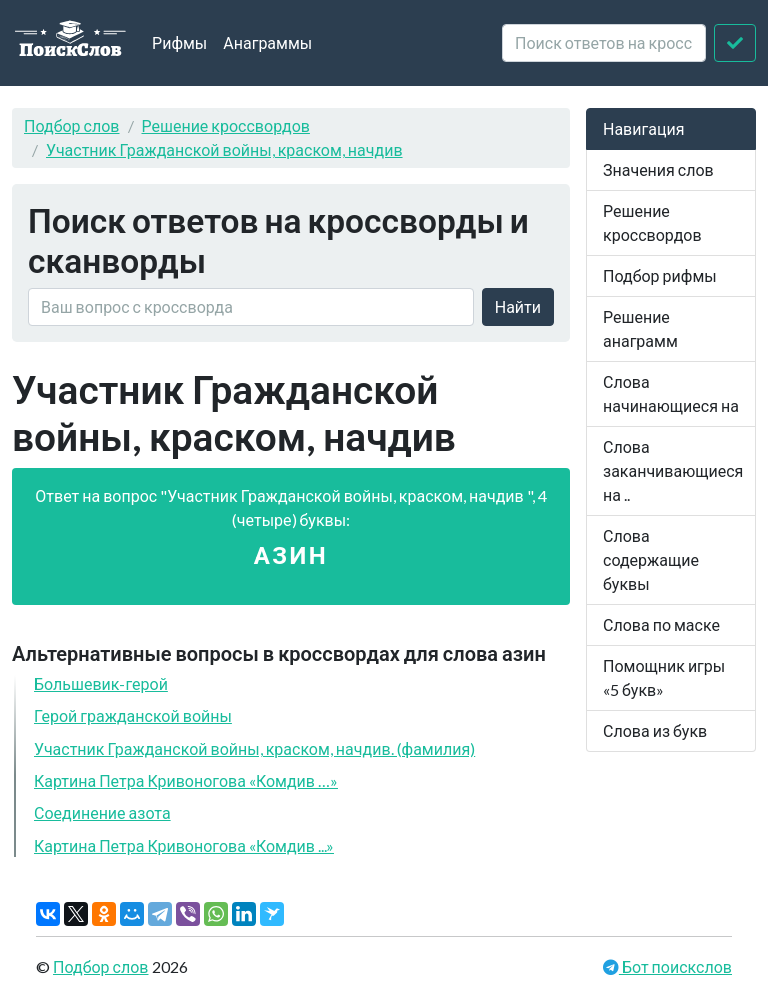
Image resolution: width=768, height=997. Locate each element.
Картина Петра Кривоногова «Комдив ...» (184, 845)
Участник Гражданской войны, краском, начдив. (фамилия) (254, 748)
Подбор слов (72, 125)
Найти (518, 306)
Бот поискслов (675, 966)
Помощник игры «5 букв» (664, 677)
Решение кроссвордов (226, 125)
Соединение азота (102, 812)
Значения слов (658, 169)
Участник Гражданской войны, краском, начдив (224, 149)
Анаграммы (267, 42)
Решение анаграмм (640, 328)
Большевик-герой (101, 683)
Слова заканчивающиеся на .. (673, 470)
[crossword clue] (604, 43)
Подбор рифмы (660, 275)
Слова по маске (661, 624)
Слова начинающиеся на (671, 393)
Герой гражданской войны (133, 715)
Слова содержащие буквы (651, 559)
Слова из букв (655, 730)
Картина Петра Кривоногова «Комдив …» (186, 780)
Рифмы (179, 42)
